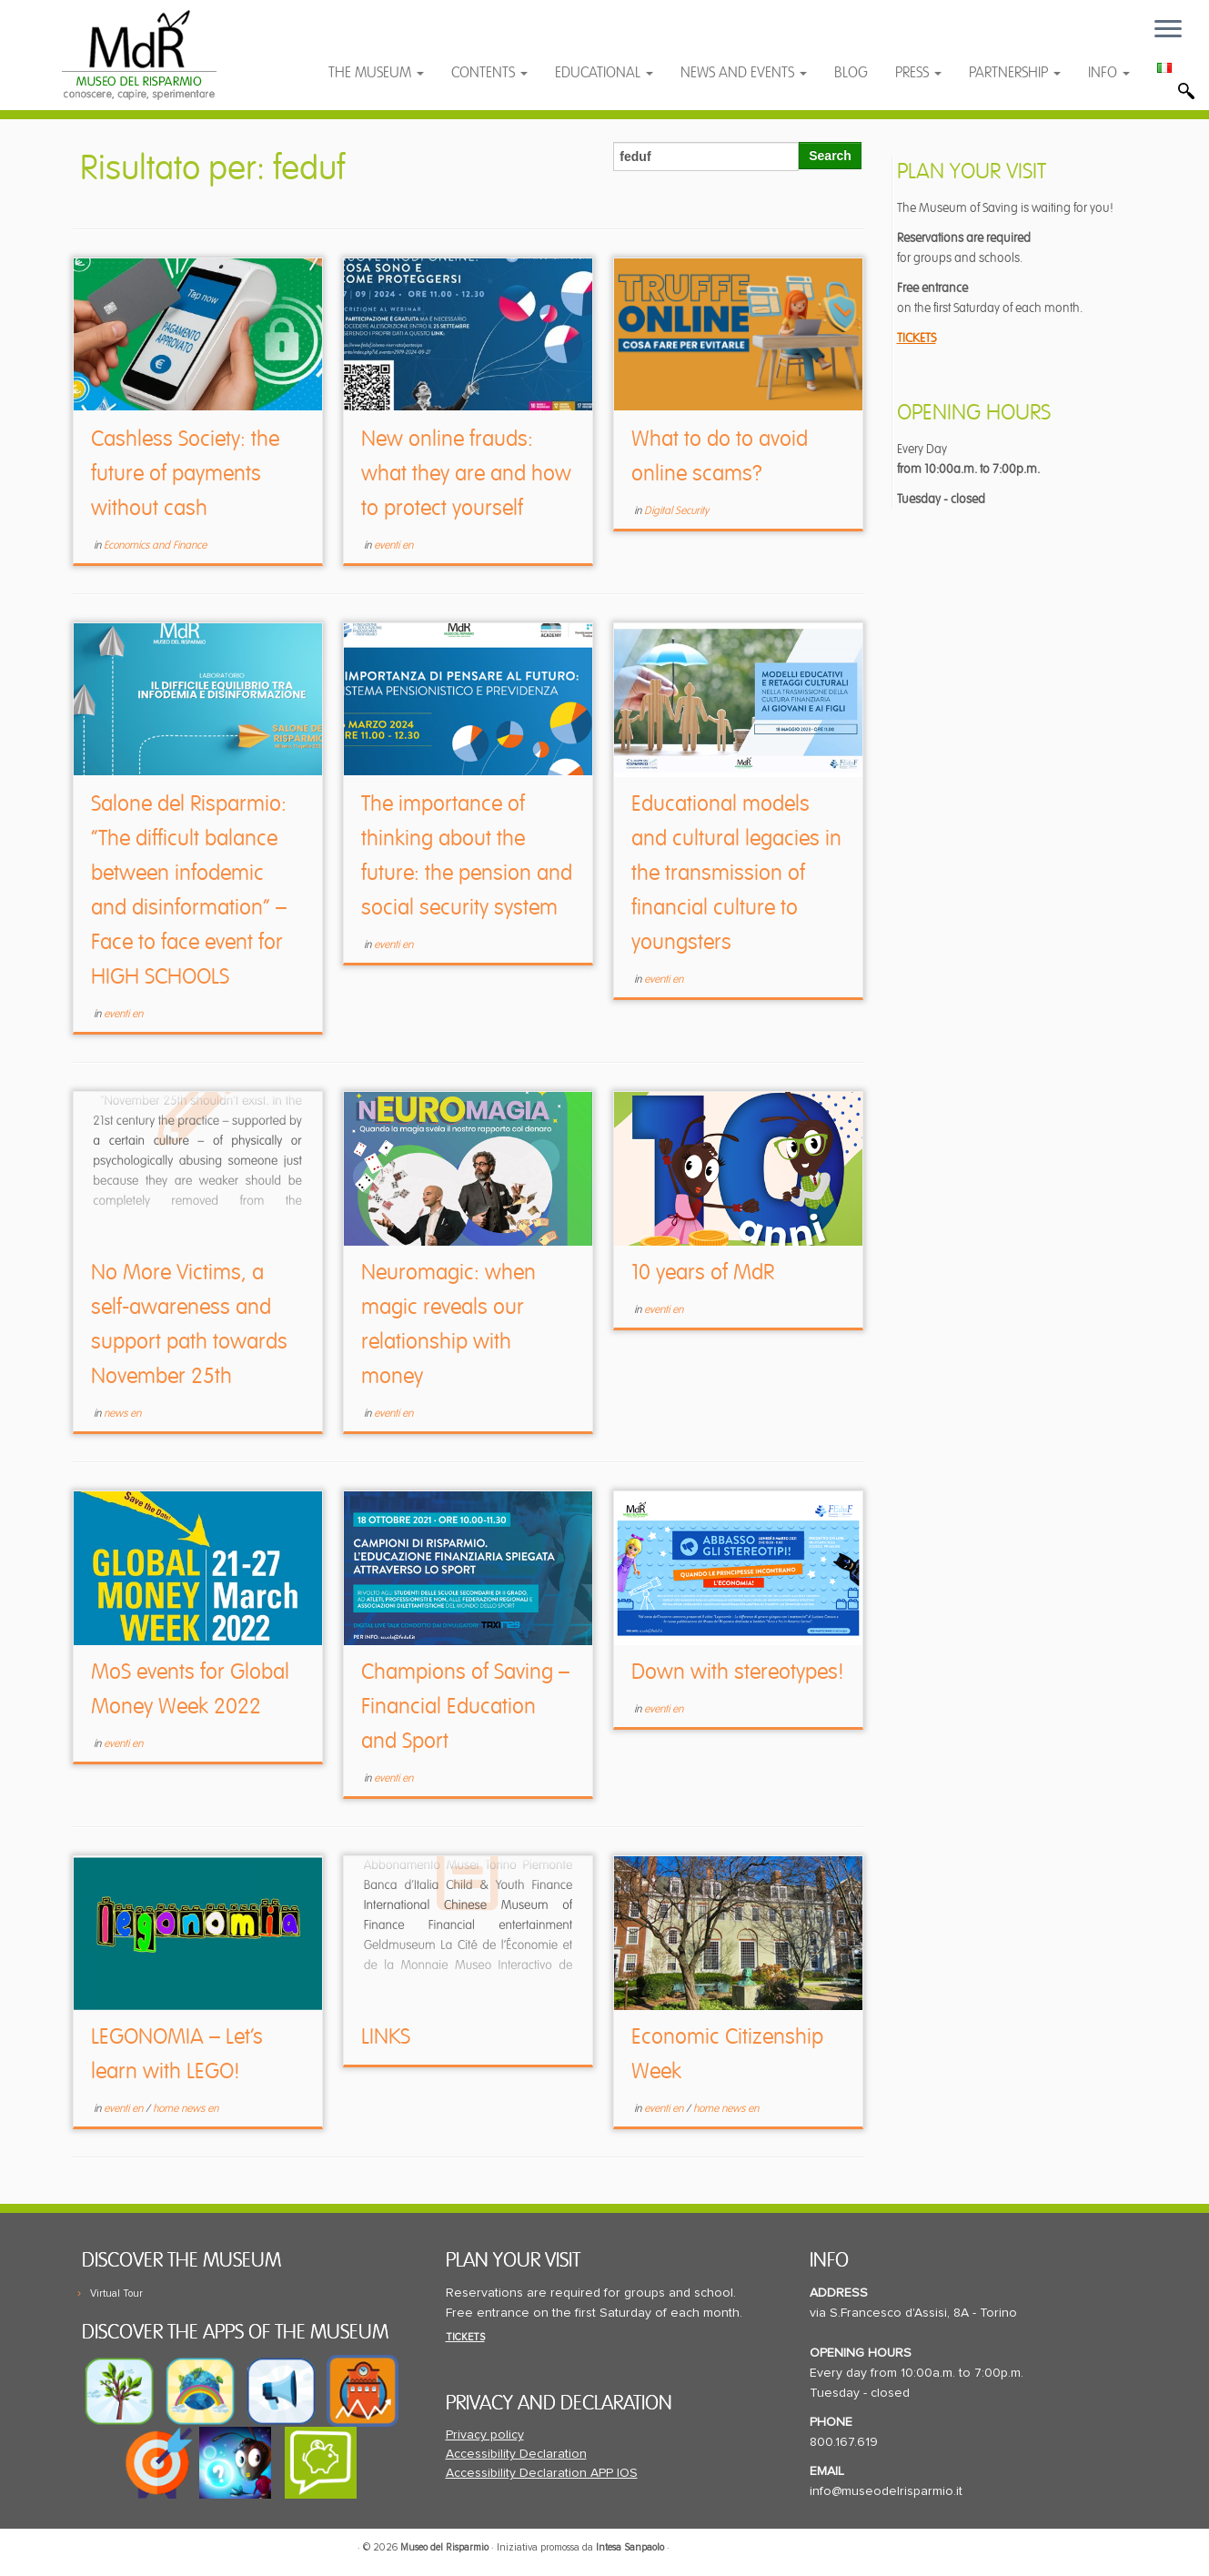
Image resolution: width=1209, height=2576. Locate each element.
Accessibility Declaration (516, 2454)
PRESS (918, 73)
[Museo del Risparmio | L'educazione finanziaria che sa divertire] (139, 54)
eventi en (393, 545)
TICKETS (916, 338)
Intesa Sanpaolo (630, 2547)
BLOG (851, 73)
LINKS (385, 2037)
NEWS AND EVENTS (743, 73)
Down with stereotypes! (737, 1672)
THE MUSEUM (376, 73)
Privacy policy (485, 2435)
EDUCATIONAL (604, 73)
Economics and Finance (155, 545)
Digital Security (676, 511)
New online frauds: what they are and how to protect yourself (466, 473)
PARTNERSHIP (1015, 73)
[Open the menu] (1168, 30)
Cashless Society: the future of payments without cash (185, 473)
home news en (185, 2109)
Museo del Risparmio (444, 2547)
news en (122, 1413)
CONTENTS (489, 73)
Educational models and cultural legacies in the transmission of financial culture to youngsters (736, 873)
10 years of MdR (702, 1272)
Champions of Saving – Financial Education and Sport (465, 1706)
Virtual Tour (116, 2293)
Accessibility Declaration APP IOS (542, 2473)
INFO (1109, 73)
